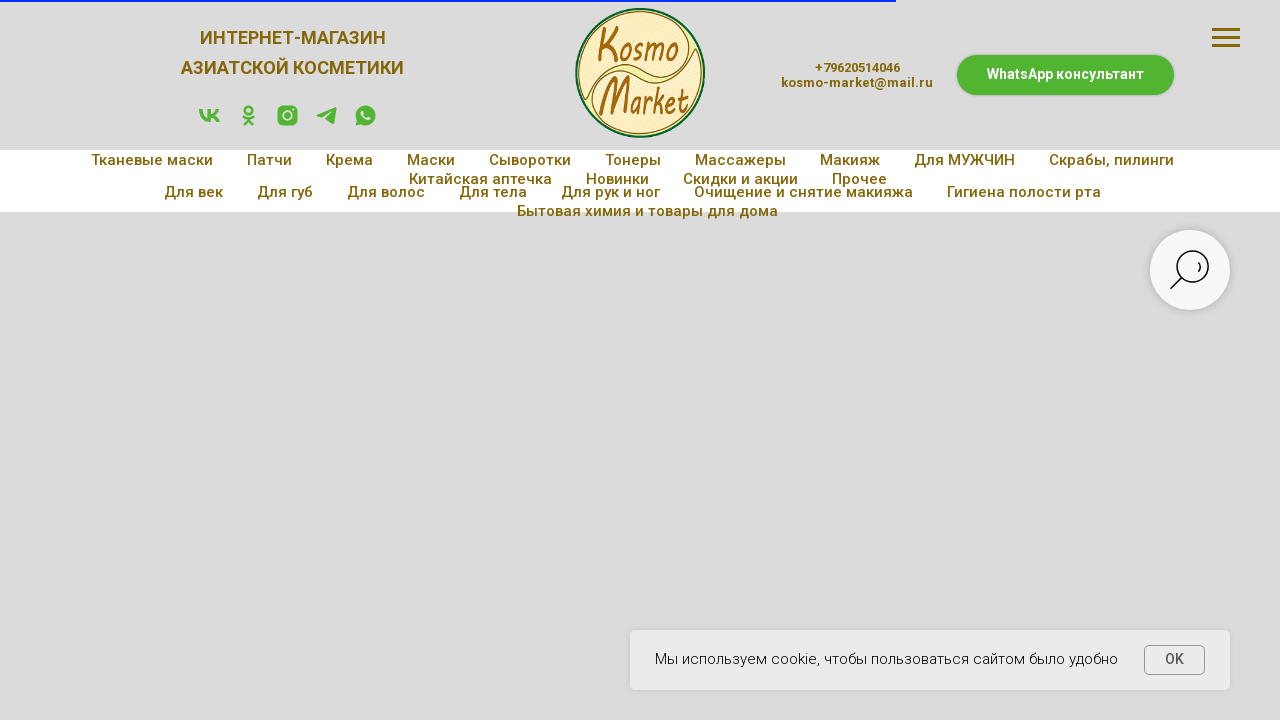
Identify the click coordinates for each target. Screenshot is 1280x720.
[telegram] (326, 122)
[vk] (209, 122)
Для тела (493, 192)
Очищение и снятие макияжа (803, 192)
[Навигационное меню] (1226, 38)
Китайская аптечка (480, 179)
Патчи (269, 160)
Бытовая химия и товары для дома (647, 211)
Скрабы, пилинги (1111, 160)
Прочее (859, 179)
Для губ (285, 192)
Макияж (850, 160)
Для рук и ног (610, 192)
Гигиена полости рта (1024, 192)
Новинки (617, 179)
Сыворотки (530, 160)
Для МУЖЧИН (964, 160)
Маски (431, 160)
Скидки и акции (740, 179)
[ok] (248, 122)
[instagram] (287, 122)
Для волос (386, 192)
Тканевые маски (152, 160)
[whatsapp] (365, 122)
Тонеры (633, 160)
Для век (193, 192)
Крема (349, 160)
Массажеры (740, 160)
